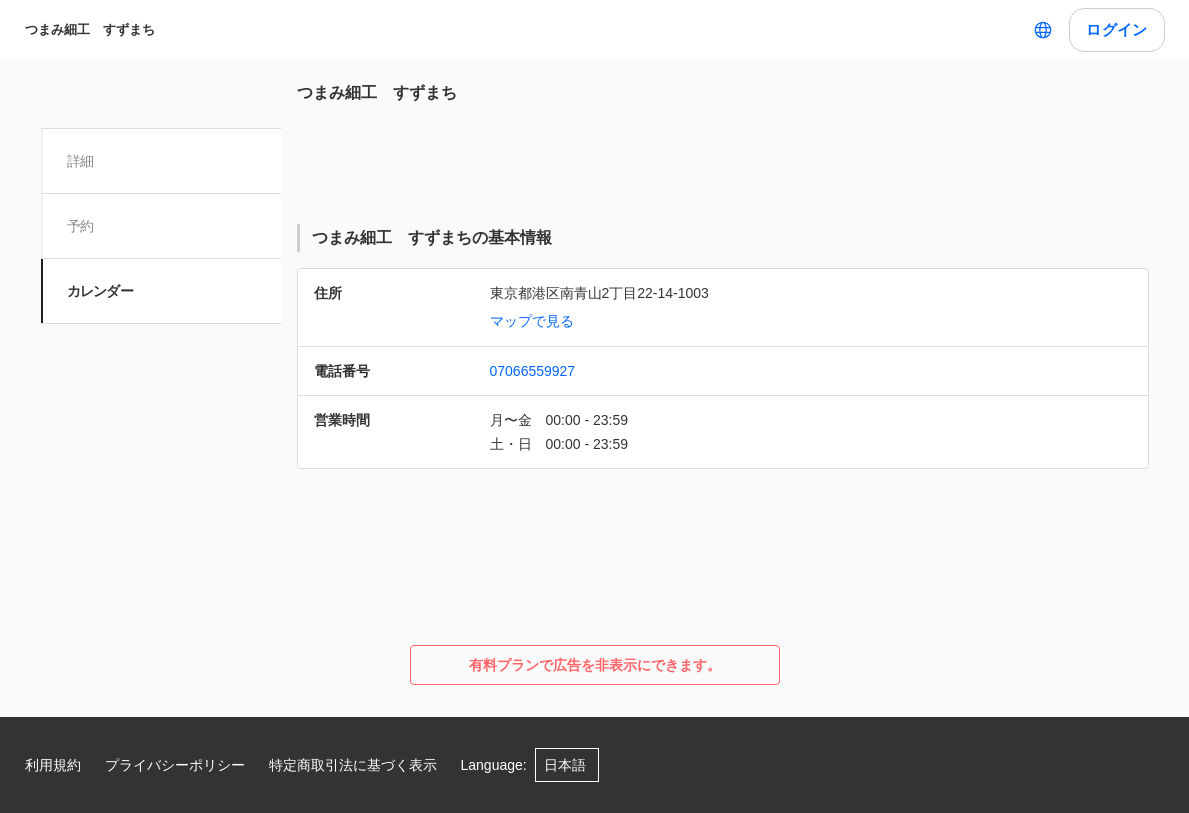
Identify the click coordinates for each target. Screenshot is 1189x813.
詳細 (82, 161)
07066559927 (533, 371)
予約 (82, 226)
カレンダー (102, 291)
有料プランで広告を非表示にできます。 (595, 665)
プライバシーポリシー (175, 765)
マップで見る (532, 321)
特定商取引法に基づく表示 (353, 765)
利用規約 (53, 765)
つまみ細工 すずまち (90, 29)
